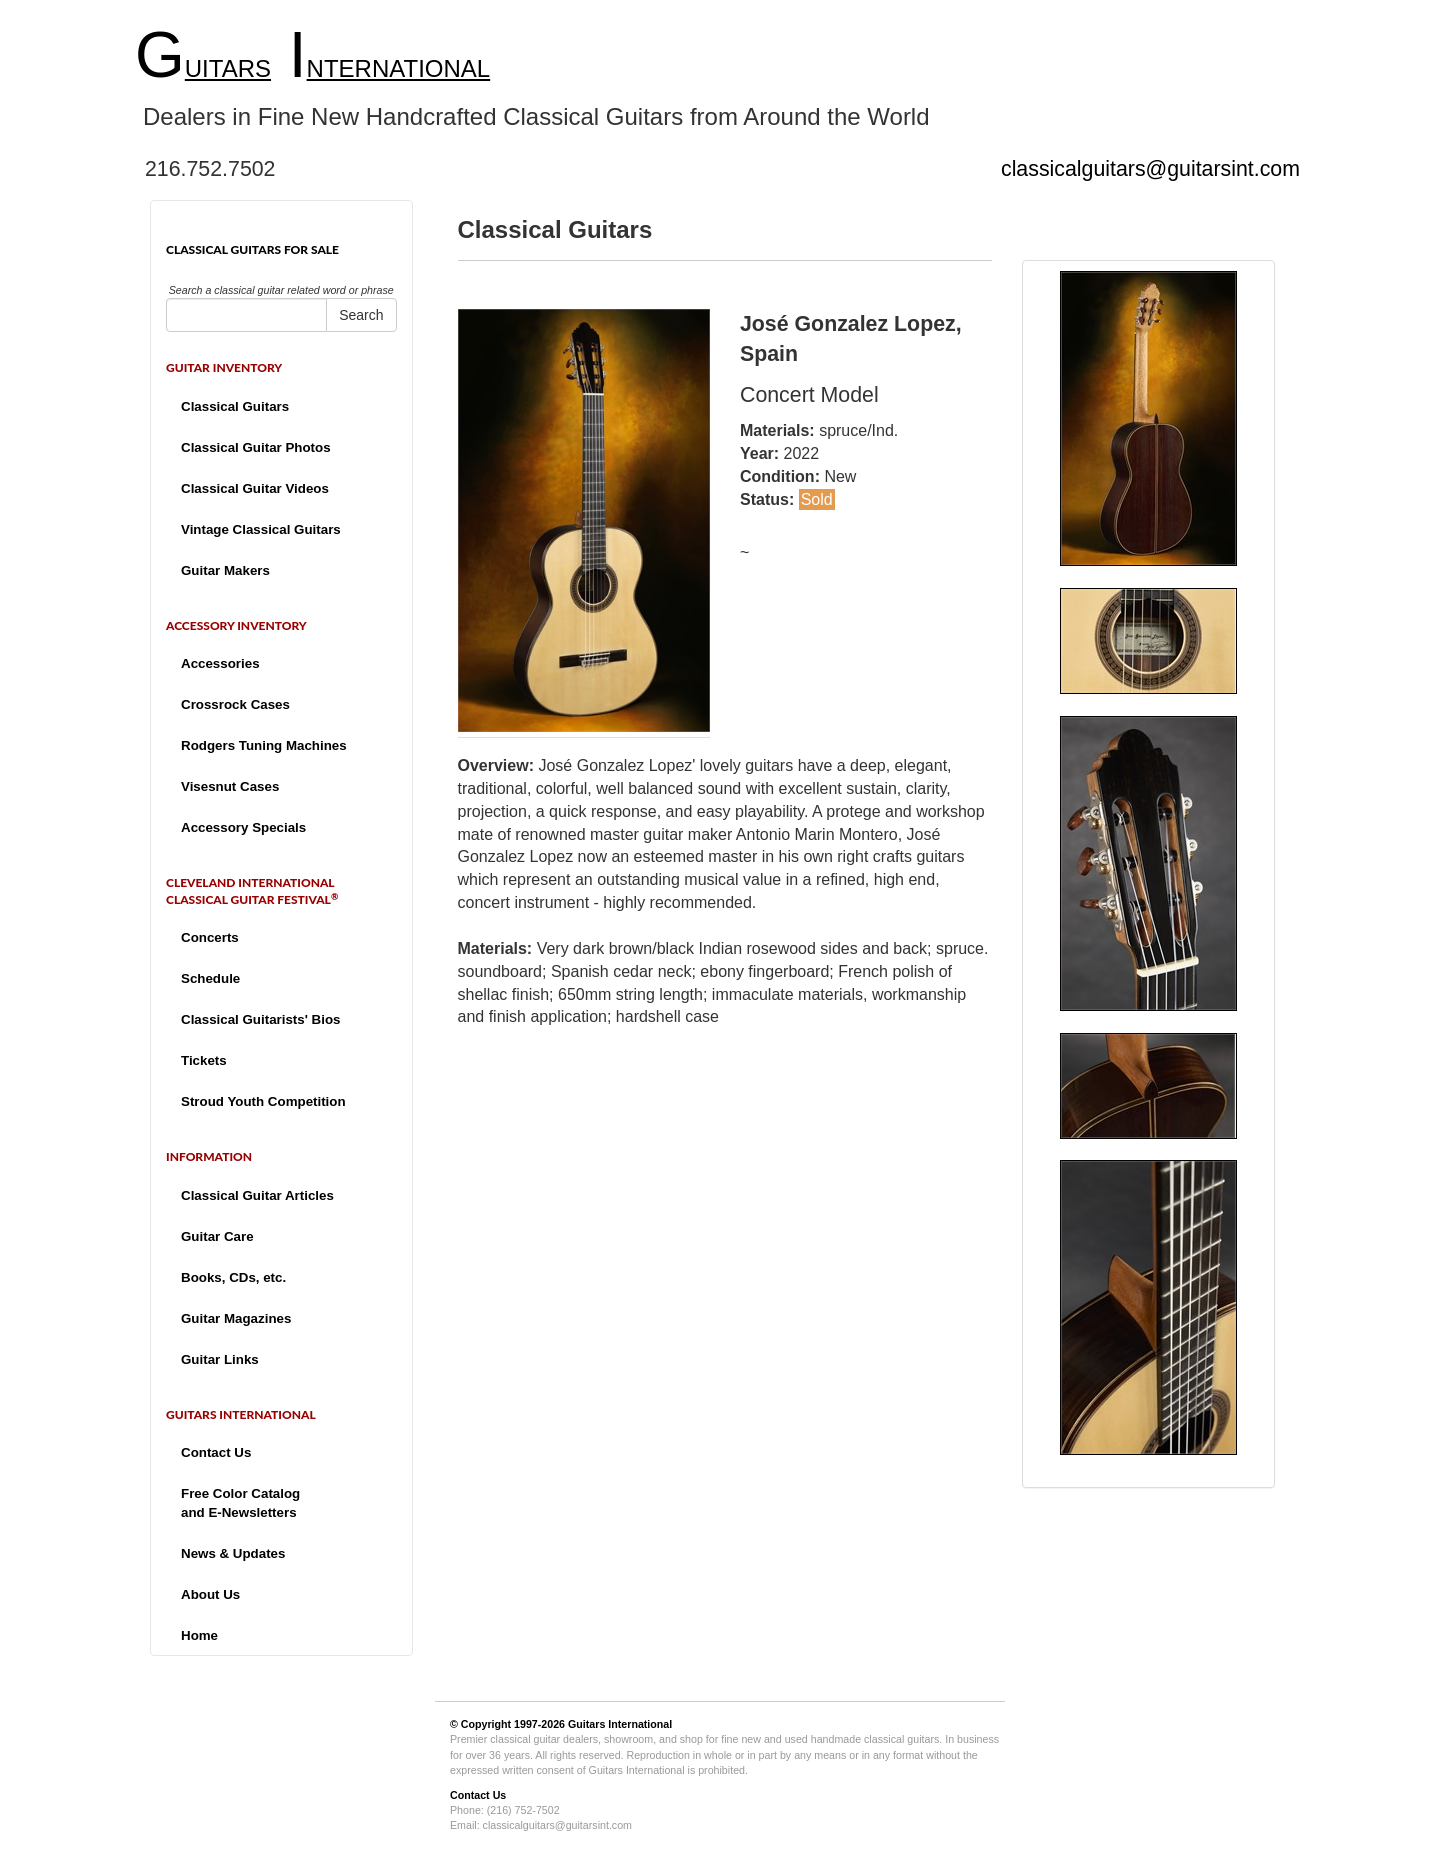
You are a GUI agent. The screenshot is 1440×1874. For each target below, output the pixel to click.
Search (361, 315)
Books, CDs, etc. (233, 1277)
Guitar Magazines (236, 1318)
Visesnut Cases (230, 786)
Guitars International (620, 1724)
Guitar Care (217, 1236)
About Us (210, 1594)
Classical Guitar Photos (256, 447)
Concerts (210, 937)
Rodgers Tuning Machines (264, 745)
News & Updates (233, 1553)
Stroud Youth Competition (263, 1101)
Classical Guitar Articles (257, 1195)
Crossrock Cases (235, 704)
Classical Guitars (235, 406)
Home (199, 1635)
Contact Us (216, 1452)
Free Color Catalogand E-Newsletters (240, 1503)
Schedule (210, 978)
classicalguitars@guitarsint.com (1150, 169)
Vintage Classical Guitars (261, 529)
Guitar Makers (225, 570)
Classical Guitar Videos (255, 488)
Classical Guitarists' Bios (260, 1019)
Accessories (220, 663)
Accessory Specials (243, 827)
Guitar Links (220, 1359)
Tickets (204, 1060)
